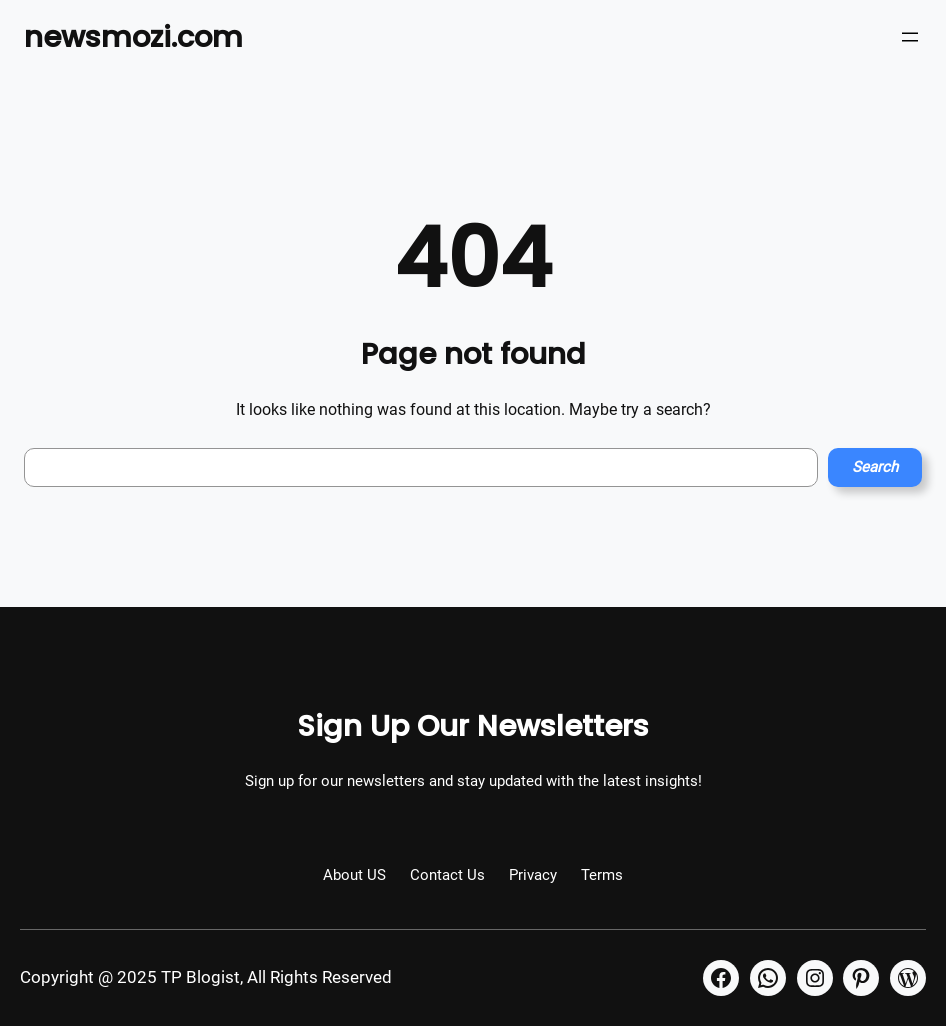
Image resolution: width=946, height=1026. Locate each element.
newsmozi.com (133, 36)
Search (875, 467)
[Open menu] (910, 37)
